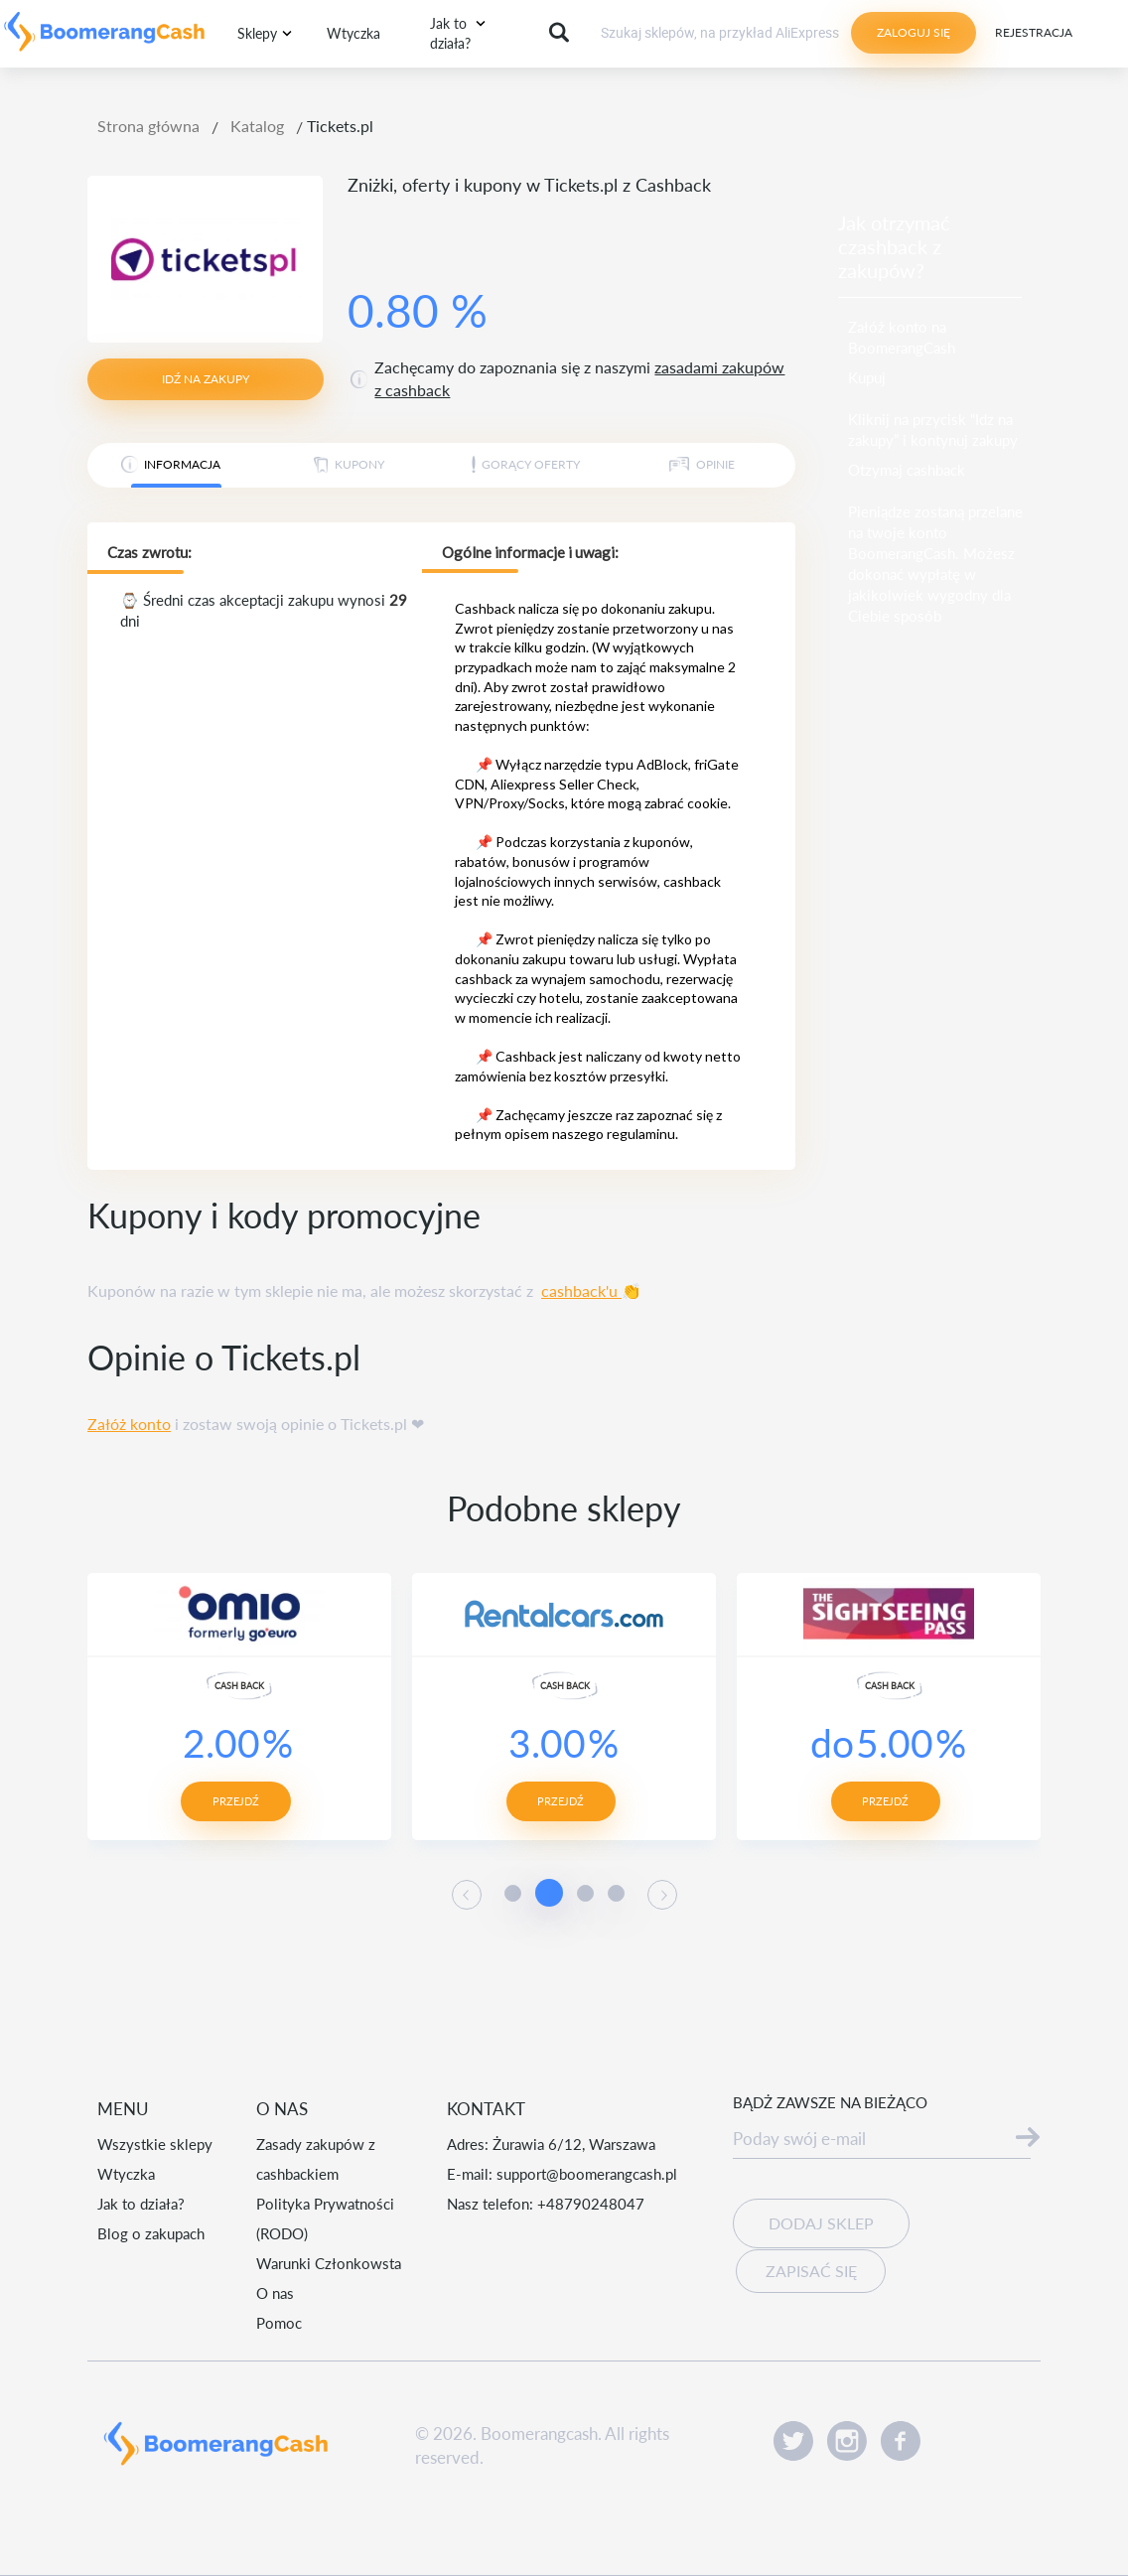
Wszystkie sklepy (154, 2144)
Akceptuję (660, 2506)
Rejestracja (1033, 32)
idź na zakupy (205, 378)
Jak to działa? (141, 2204)
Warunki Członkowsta (328, 2263)
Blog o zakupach (151, 2233)
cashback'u (581, 1290)
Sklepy (257, 33)
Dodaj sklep (821, 2223)
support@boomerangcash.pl (586, 2174)
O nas (275, 2293)
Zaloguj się (913, 32)
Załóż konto (129, 1423)
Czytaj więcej (472, 2522)
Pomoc (279, 2323)
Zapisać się (810, 2269)
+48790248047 (590, 2204)
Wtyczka (353, 33)
